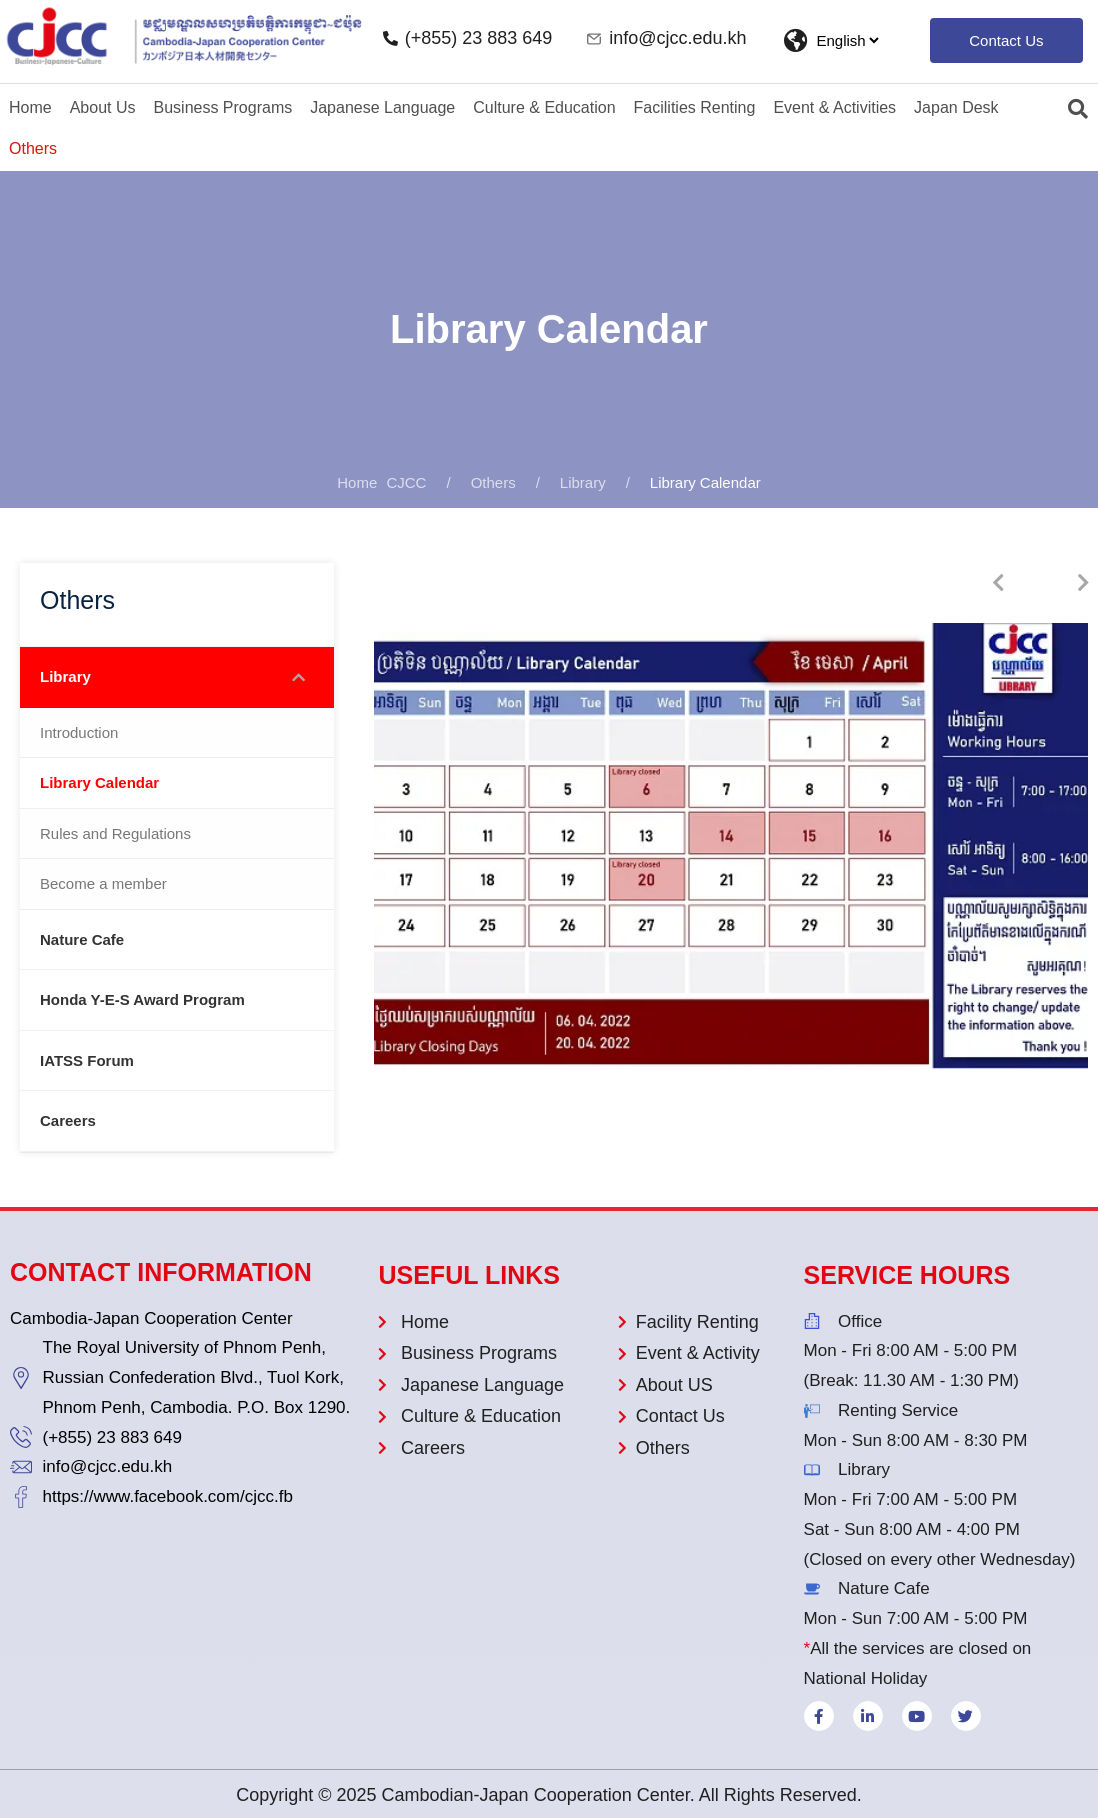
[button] (1007, 40)
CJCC (381, 482)
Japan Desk (956, 107)
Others (33, 148)
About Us (103, 107)
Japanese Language (382, 107)
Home (30, 107)
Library (583, 482)
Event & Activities (834, 107)
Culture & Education (544, 107)
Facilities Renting (695, 107)
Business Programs (223, 107)
